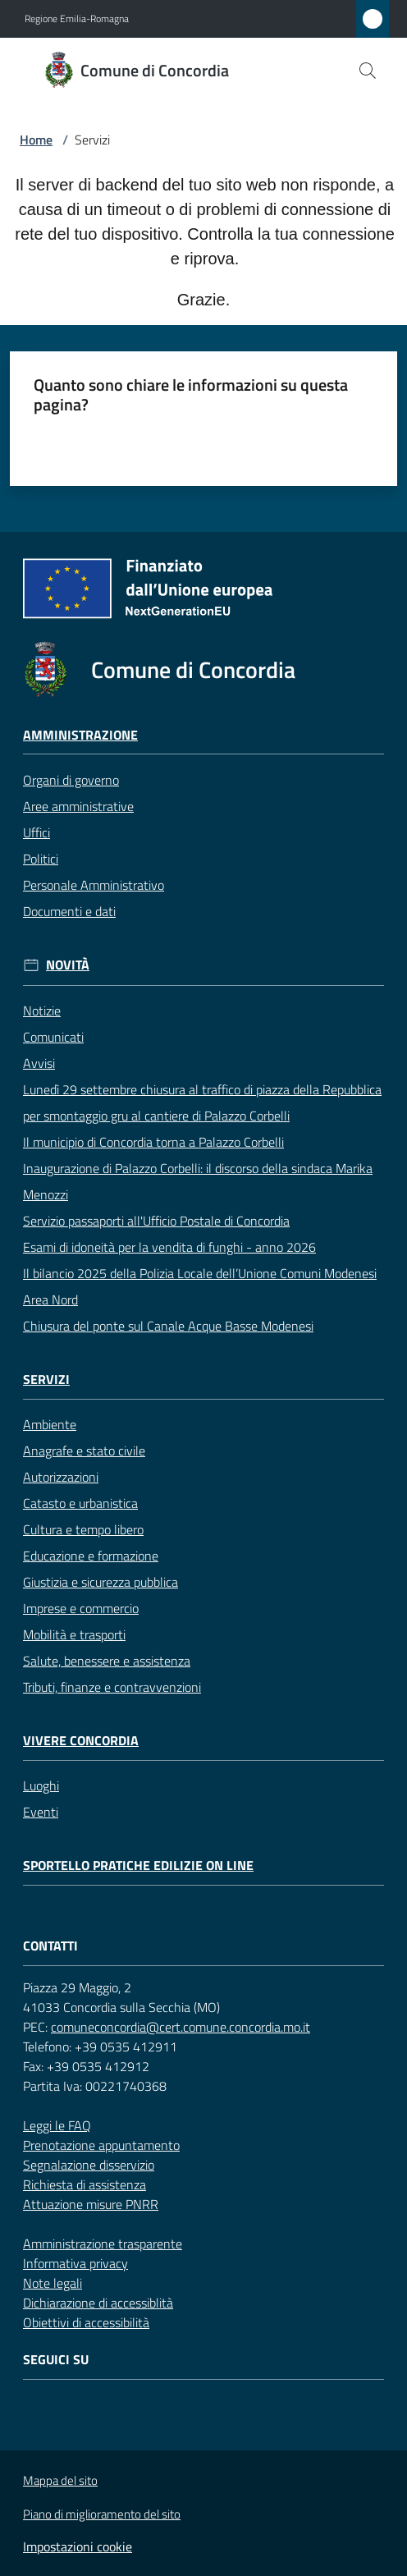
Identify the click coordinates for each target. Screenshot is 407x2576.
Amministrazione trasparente (102, 2243)
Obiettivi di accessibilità (86, 2322)
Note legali (52, 2283)
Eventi (40, 1812)
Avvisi (39, 1063)
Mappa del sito (60, 2480)
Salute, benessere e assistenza (106, 1661)
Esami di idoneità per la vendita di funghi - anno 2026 (169, 1247)
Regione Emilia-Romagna (77, 18)
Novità (67, 965)
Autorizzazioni (60, 1477)
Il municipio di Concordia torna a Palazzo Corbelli (153, 1142)
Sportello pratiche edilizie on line (138, 1865)
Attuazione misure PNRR (90, 2204)
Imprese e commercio (81, 1608)
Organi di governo (71, 780)
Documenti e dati (69, 911)
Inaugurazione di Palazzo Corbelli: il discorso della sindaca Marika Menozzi (198, 1181)
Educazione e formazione (90, 1555)
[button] (367, 70)
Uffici (36, 832)
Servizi (46, 1379)
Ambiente (49, 1424)
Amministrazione (80, 735)
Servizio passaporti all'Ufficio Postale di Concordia (156, 1221)
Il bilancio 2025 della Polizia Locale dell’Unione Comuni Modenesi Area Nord (200, 1286)
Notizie (42, 1010)
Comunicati (53, 1037)
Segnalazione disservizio (88, 2165)
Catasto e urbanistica (80, 1503)
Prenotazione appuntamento (101, 2145)
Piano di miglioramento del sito (102, 2514)
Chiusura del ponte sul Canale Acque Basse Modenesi (168, 1326)
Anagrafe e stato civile (84, 1450)
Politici (40, 859)
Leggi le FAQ (57, 2125)
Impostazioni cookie (77, 2546)
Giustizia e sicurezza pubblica (100, 1582)
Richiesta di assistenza (84, 2184)
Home (36, 139)
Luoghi (41, 1785)
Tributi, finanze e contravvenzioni (112, 1687)
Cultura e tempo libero (83, 1529)
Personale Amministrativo (93, 885)
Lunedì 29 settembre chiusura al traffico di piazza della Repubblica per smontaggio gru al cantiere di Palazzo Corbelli (202, 1102)
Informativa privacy (75, 2263)
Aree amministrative (78, 806)
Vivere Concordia (81, 1741)
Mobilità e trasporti (74, 1634)
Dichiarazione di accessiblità (98, 2302)
